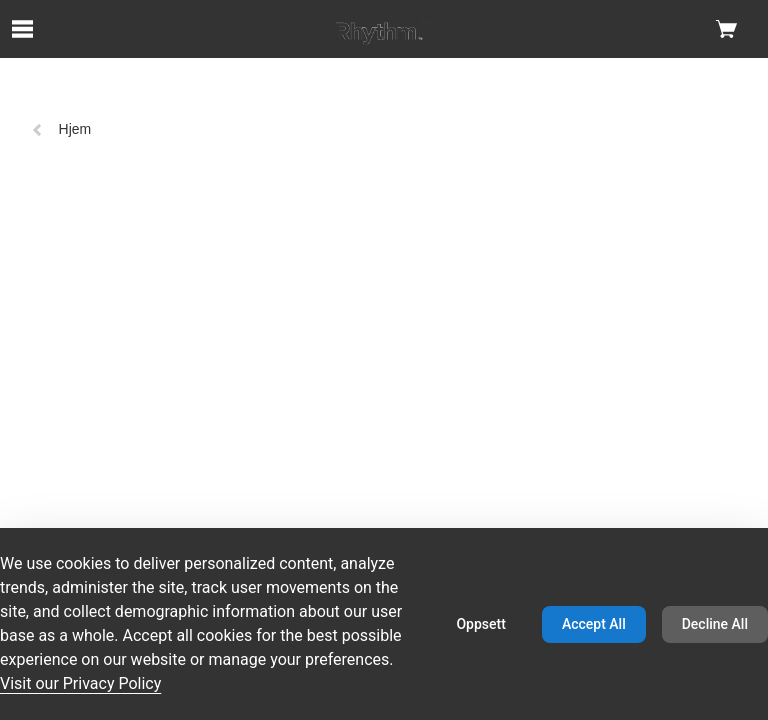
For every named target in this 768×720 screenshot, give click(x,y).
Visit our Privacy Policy (80, 683)
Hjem (61, 129)
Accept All (594, 624)
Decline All (715, 624)
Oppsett (480, 624)
